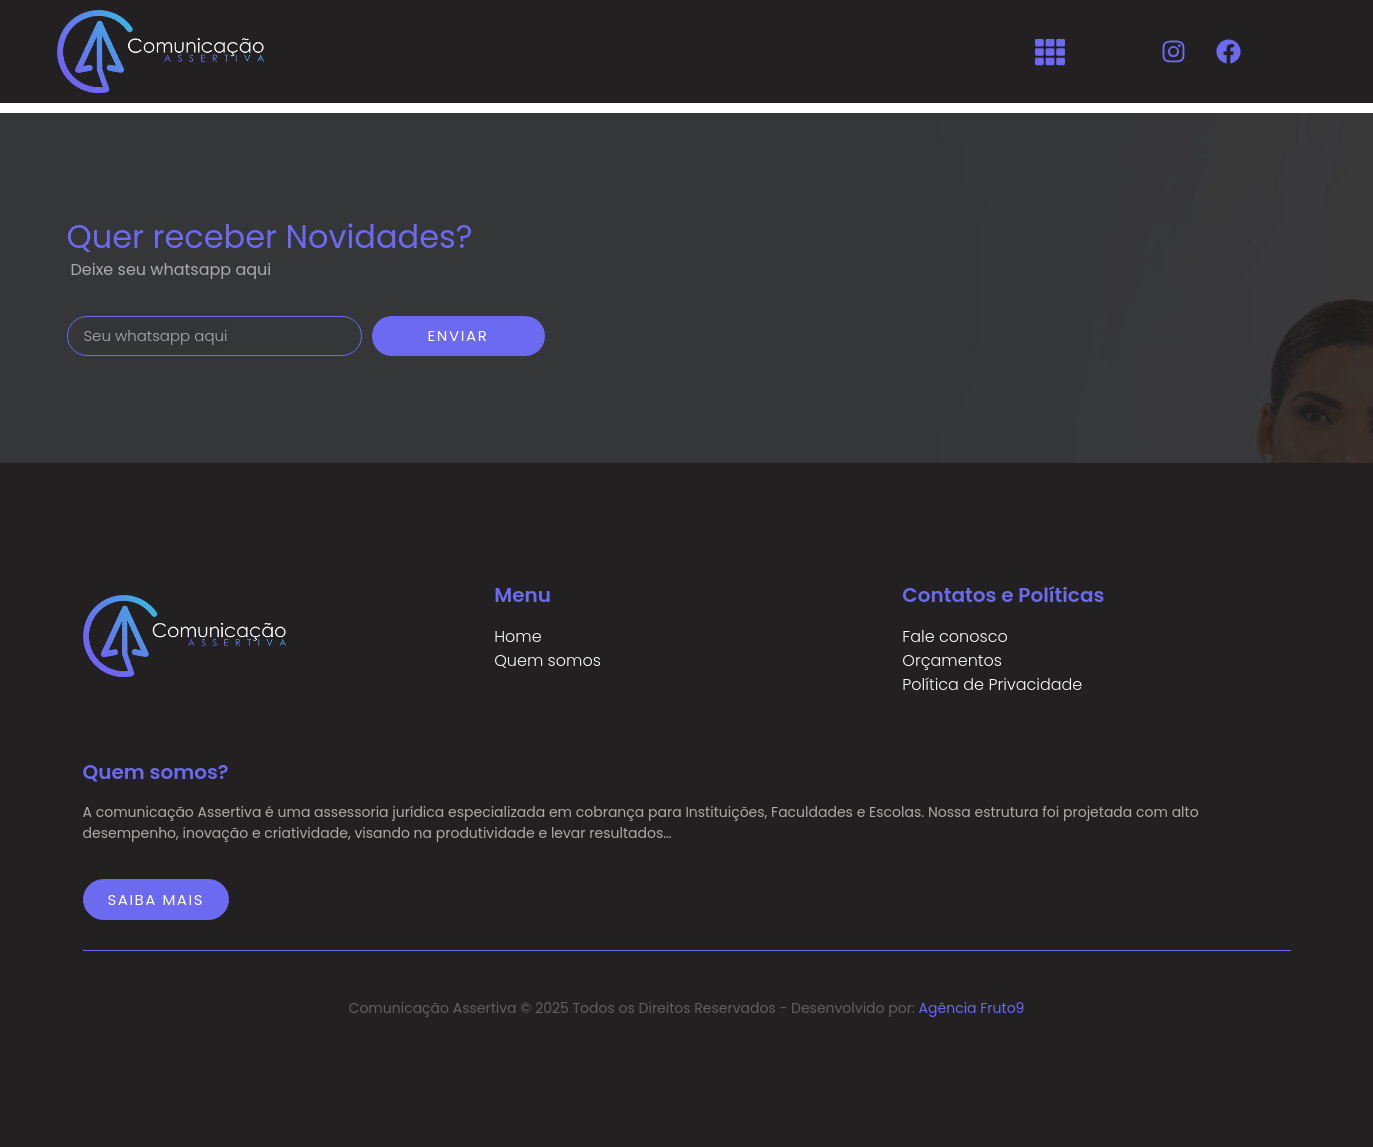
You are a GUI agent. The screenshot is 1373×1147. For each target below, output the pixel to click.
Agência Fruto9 (972, 1008)
